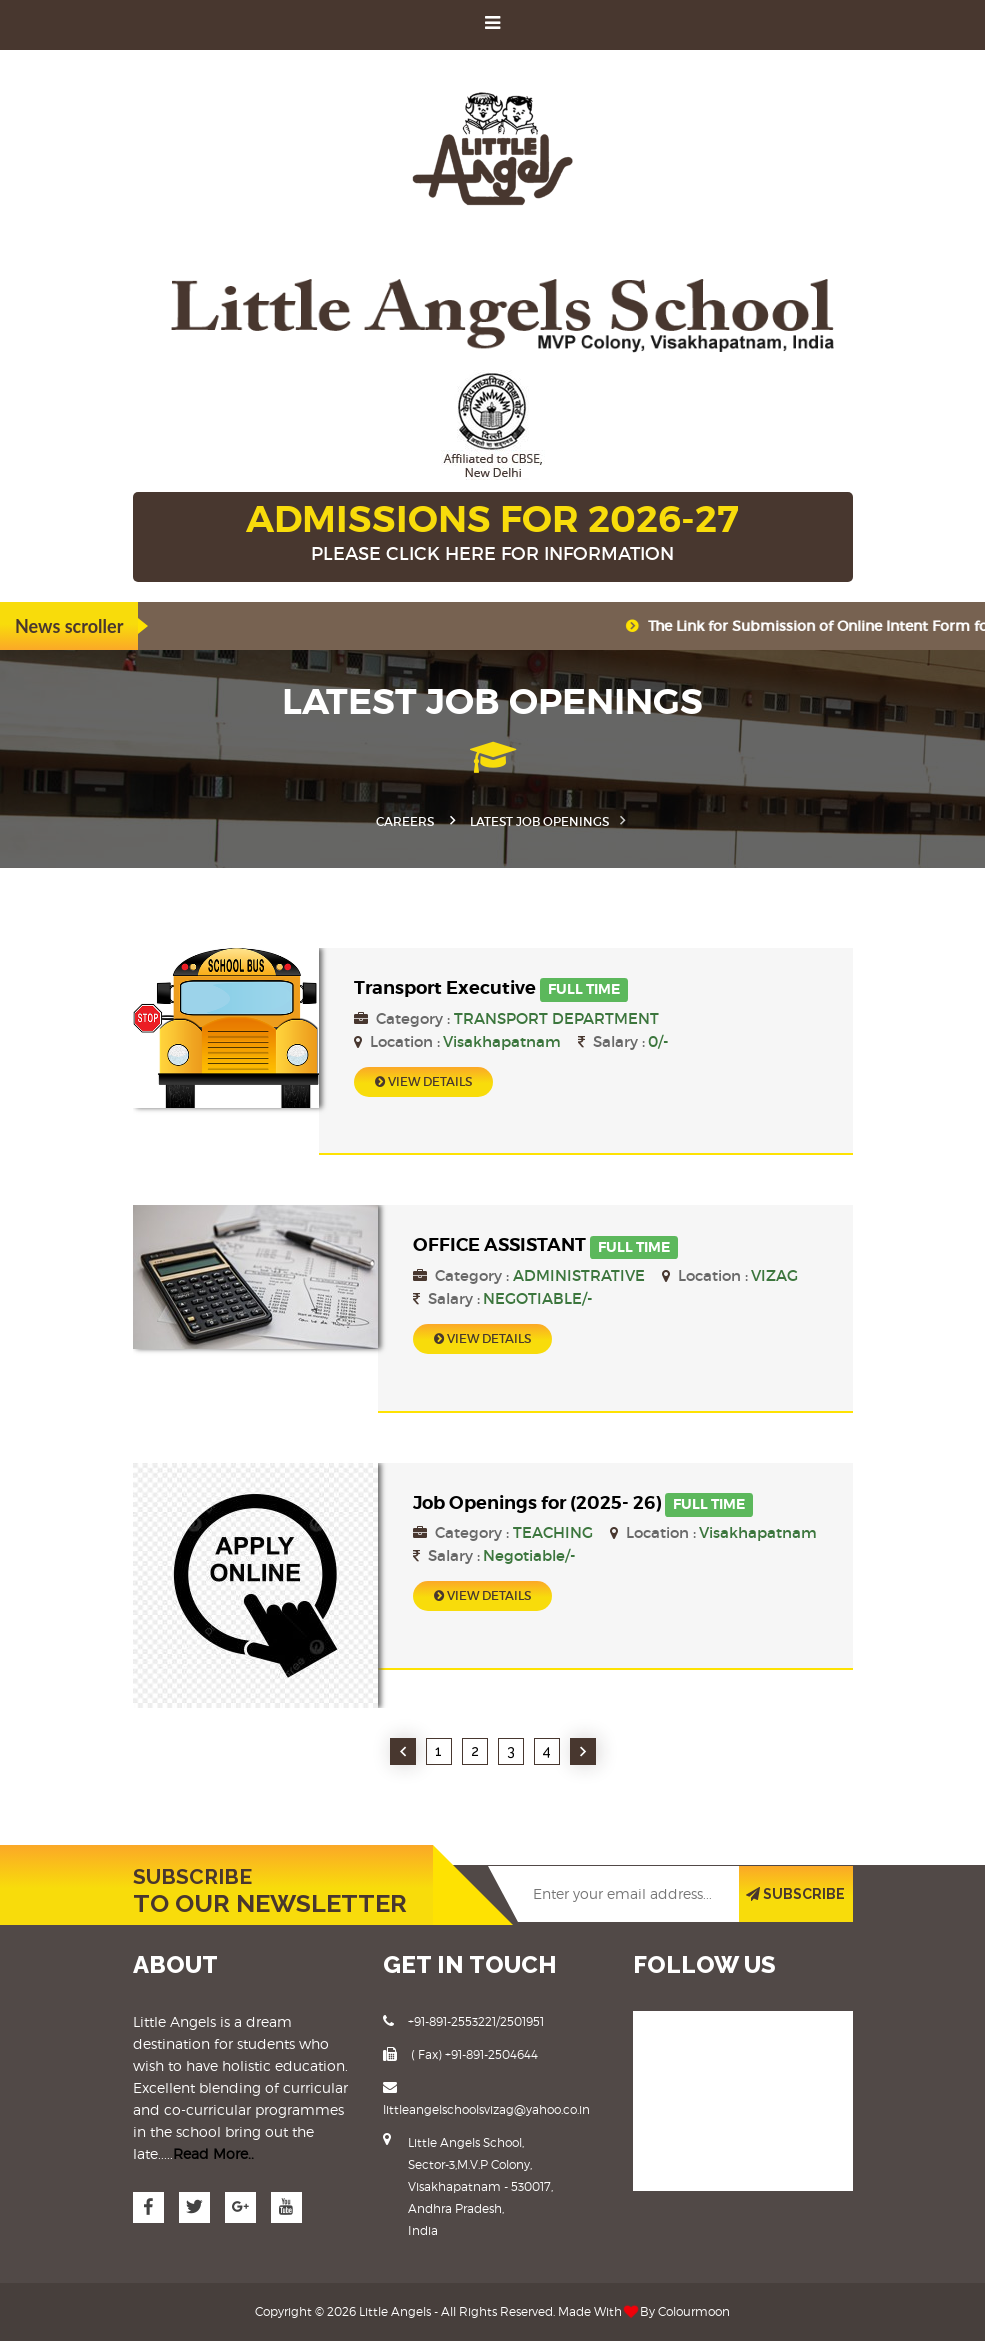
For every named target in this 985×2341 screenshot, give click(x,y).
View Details (423, 1081)
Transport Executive (445, 987)
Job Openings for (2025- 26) (537, 1502)
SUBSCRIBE (795, 1894)
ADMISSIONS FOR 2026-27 (493, 534)
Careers (405, 821)
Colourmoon (694, 2311)
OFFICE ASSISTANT (499, 1244)
